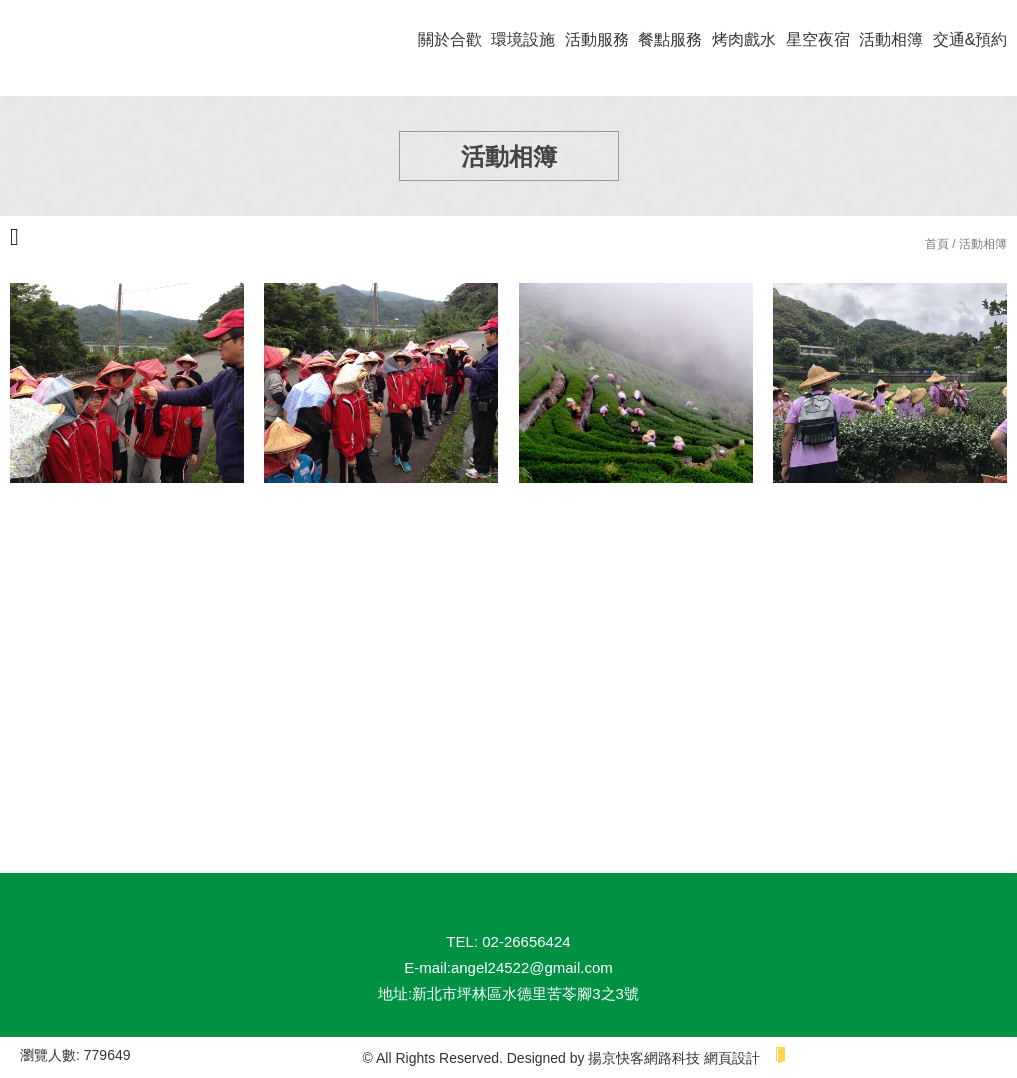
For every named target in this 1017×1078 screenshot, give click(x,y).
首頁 (937, 244)
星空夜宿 (818, 39)
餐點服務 (670, 39)
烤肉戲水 (744, 39)
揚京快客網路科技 (644, 1058)
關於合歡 (450, 39)
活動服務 (597, 39)
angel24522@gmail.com (532, 967)
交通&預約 (970, 39)
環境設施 (523, 39)
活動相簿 (891, 39)
